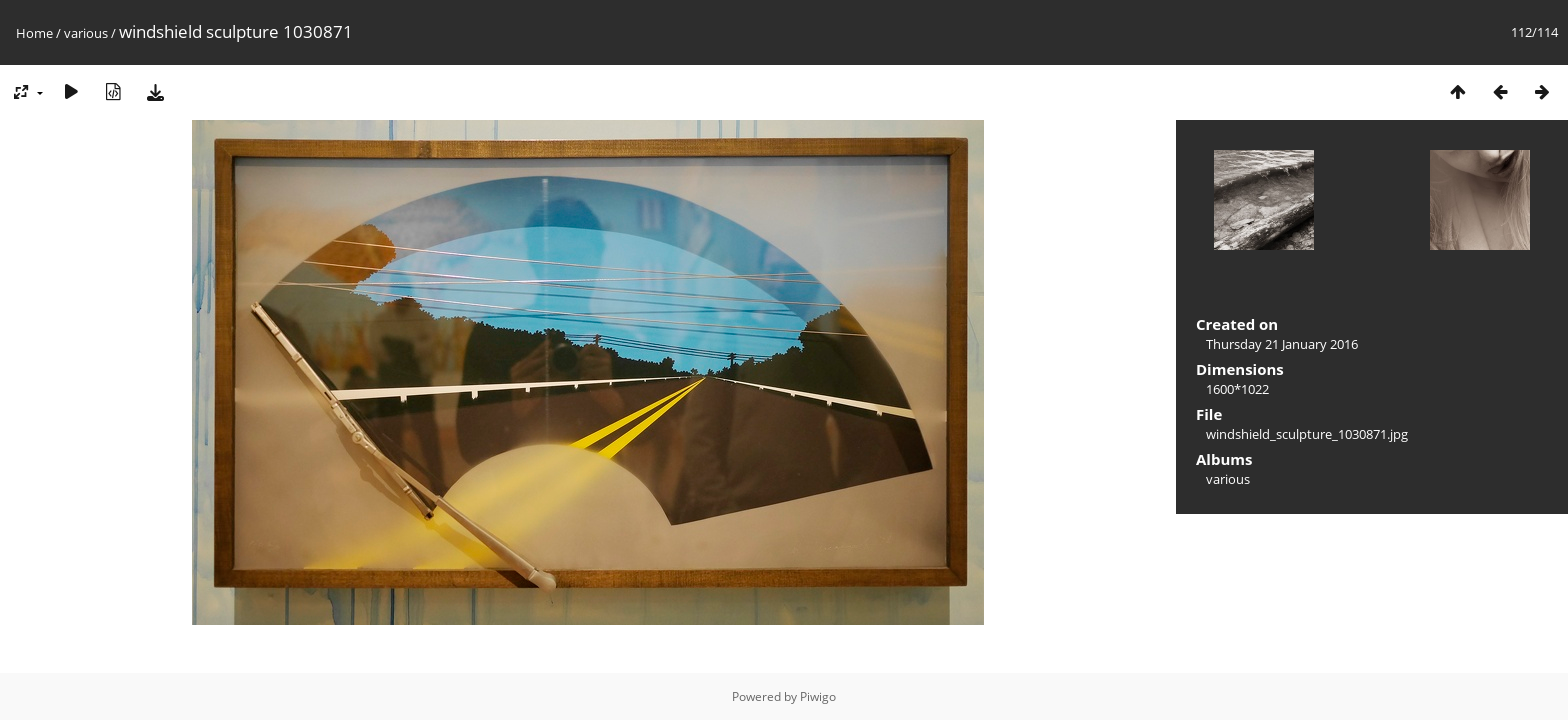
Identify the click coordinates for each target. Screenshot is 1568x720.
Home (34, 33)
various (86, 33)
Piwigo (818, 696)
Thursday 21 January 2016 (1282, 344)
